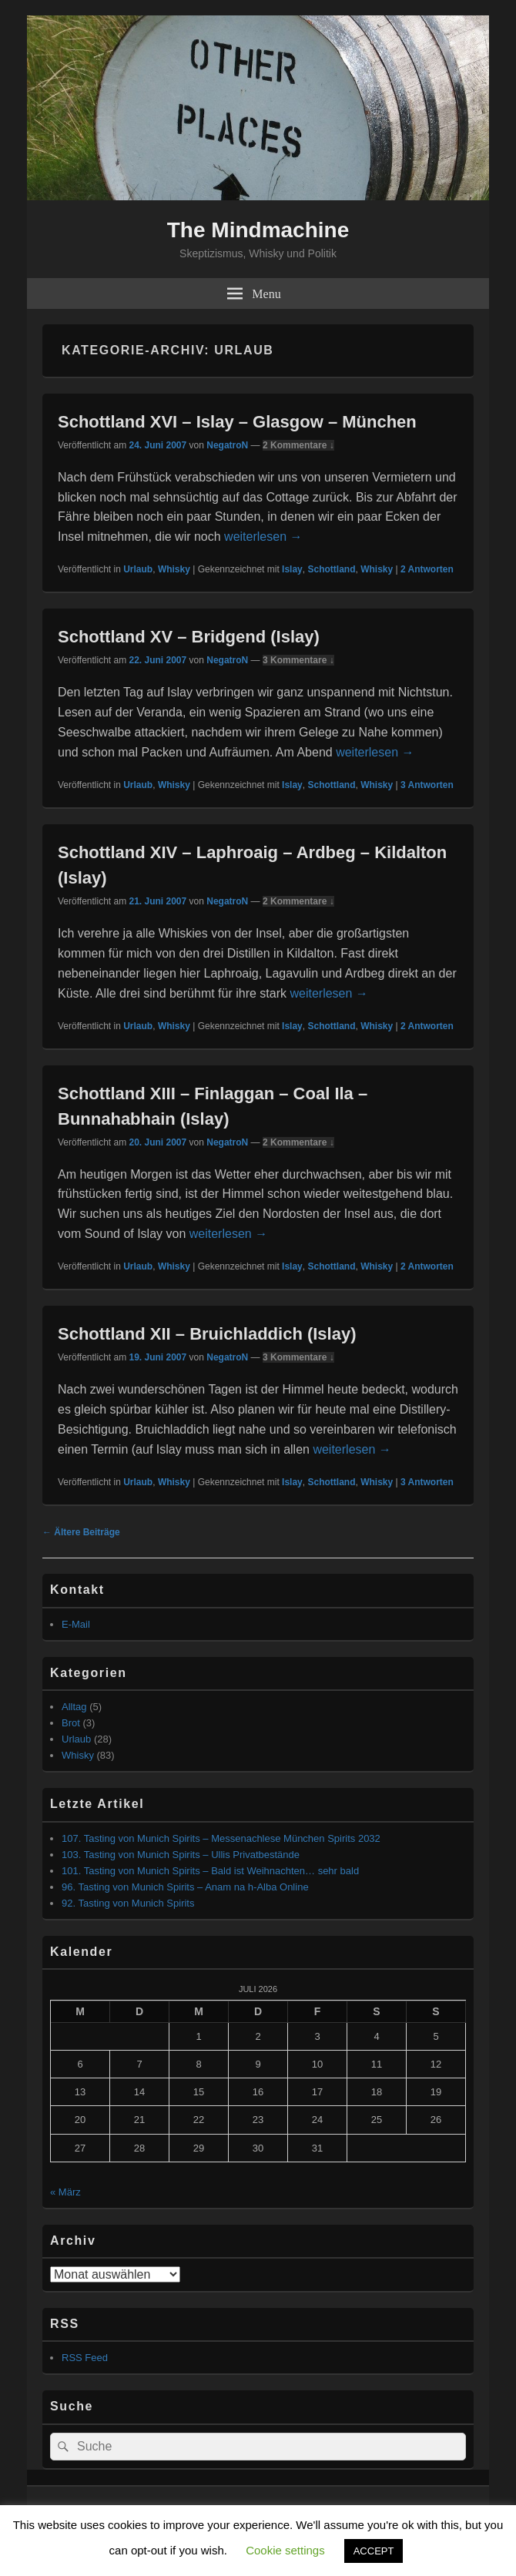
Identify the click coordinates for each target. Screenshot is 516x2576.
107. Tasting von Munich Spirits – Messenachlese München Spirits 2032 (221, 1838)
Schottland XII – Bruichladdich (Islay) (207, 1333)
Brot (71, 1723)
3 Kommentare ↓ (298, 660)
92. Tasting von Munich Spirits (128, 1903)
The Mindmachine (258, 230)
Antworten (427, 569)
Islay (292, 569)
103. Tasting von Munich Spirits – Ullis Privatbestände (181, 1854)
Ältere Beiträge (81, 1532)
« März (65, 2192)
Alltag (74, 1706)
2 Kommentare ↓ (298, 445)
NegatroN (227, 445)
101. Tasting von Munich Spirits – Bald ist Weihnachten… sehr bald (210, 1871)
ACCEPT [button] (373, 2551)
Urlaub (137, 569)
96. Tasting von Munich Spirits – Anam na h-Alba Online (185, 1887)
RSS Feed (85, 2357)
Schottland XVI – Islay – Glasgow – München (237, 421)
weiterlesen (263, 536)
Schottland (331, 569)
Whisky (174, 569)
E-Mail (76, 1624)
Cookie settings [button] (285, 2550)
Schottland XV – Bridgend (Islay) (189, 636)
